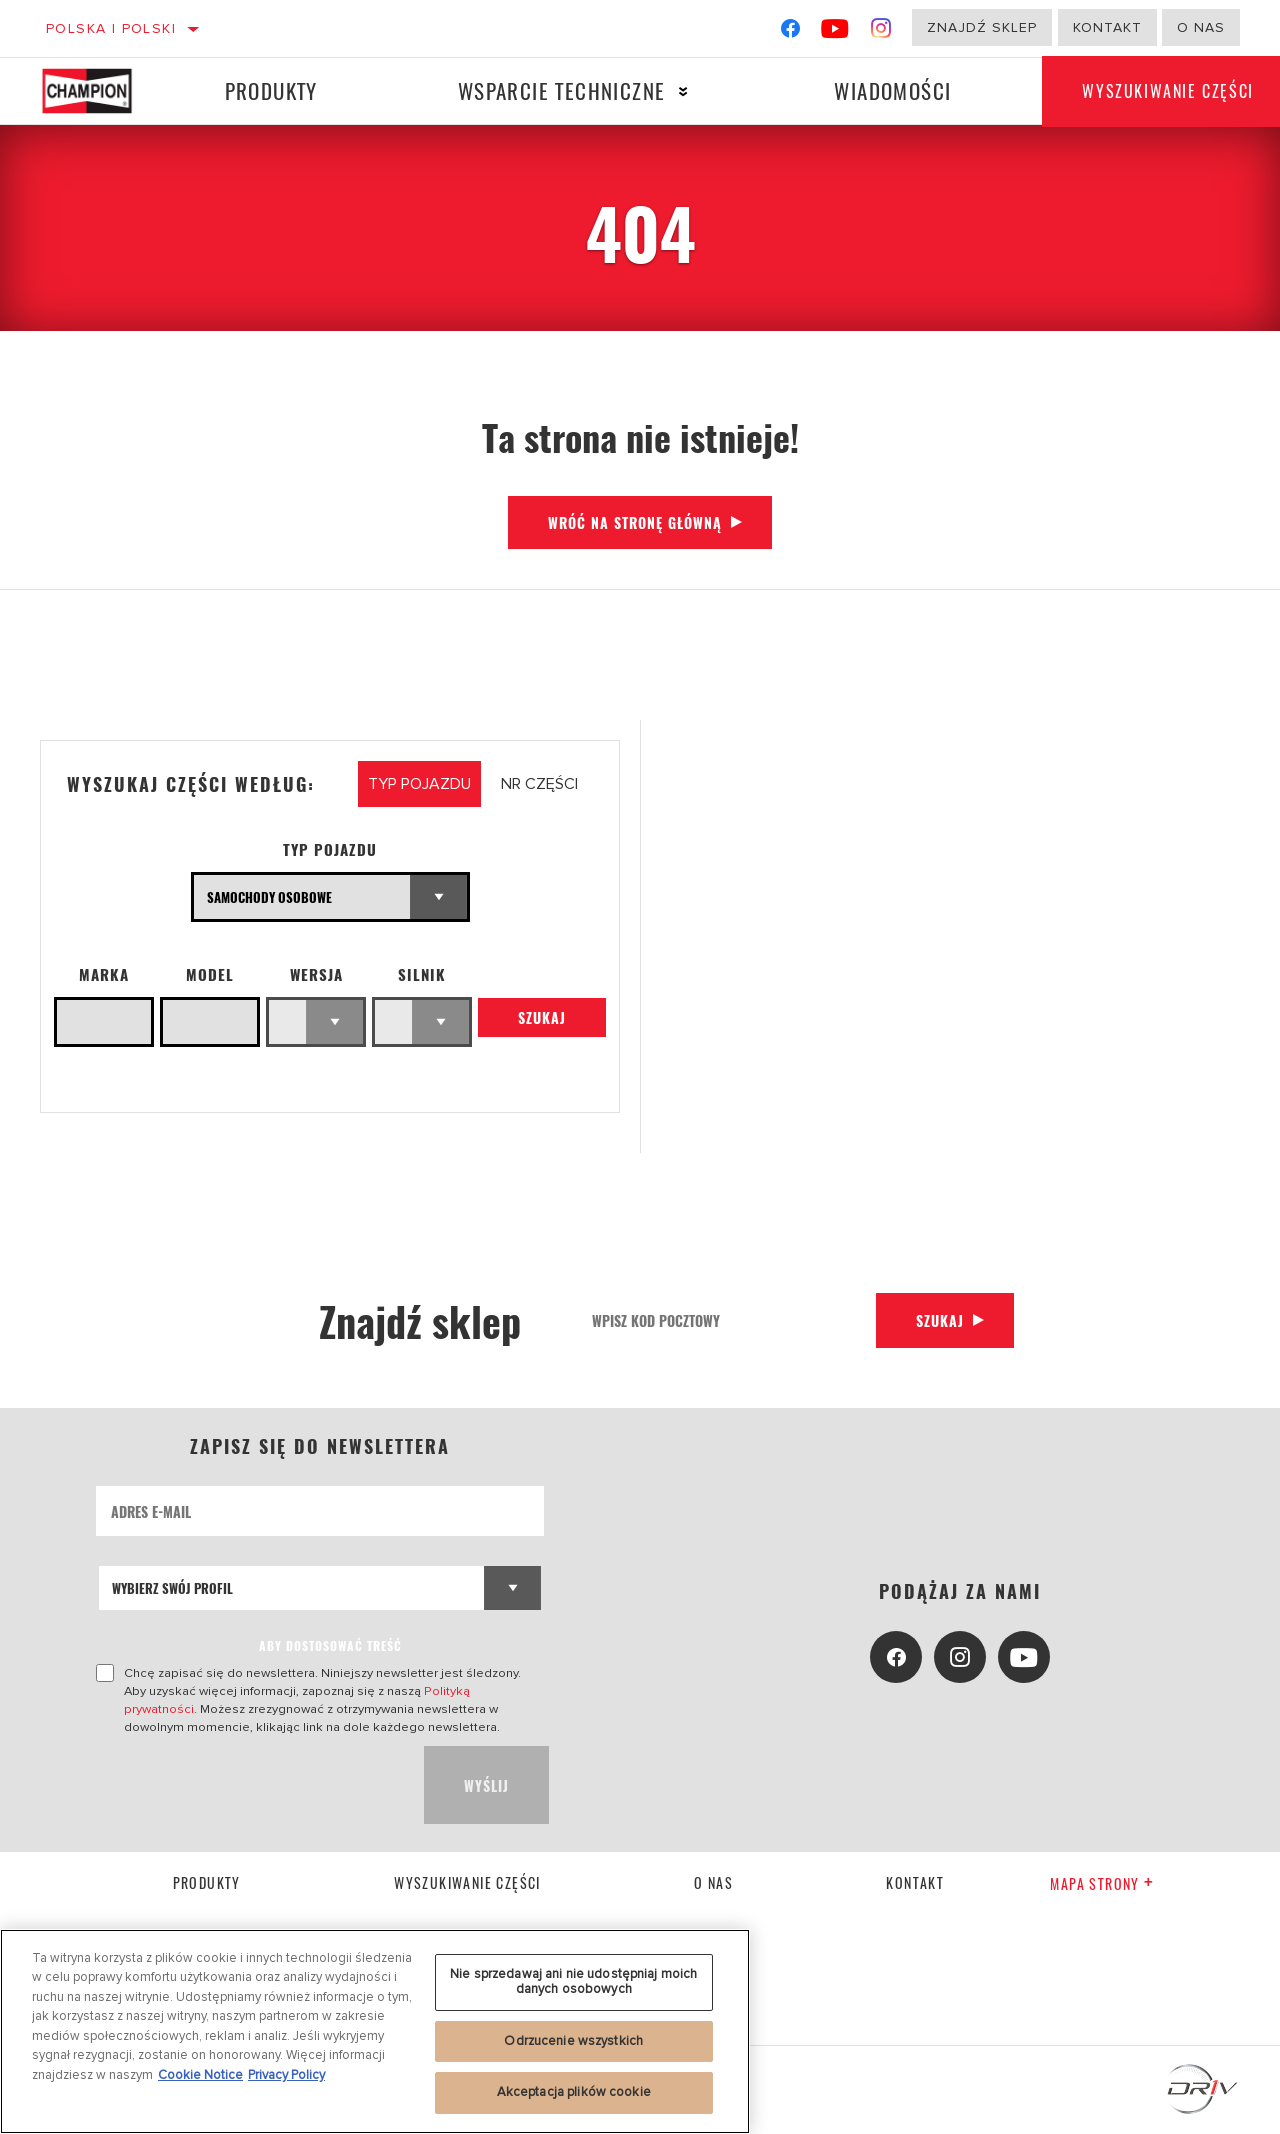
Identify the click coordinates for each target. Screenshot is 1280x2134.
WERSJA (316, 974)
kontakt (915, 1882)
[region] (375, 2031)
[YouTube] (835, 32)
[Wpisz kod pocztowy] (727, 1320)
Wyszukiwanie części (467, 1882)
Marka (104, 974)
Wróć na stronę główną (635, 522)
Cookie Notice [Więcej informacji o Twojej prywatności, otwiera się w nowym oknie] (200, 2075)
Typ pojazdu (330, 849)
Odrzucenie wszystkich (573, 2041)
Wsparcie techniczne (562, 90)
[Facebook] (790, 32)
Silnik (422, 974)
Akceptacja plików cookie (574, 2092)
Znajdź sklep (982, 27)
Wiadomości (892, 90)
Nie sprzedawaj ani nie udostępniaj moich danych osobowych (573, 1982)
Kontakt (1107, 27)
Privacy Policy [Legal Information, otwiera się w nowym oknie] (286, 2075)
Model (210, 974)
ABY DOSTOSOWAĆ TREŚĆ (330, 1645)
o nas (1201, 27)
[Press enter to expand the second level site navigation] (683, 91)
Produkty (271, 90)
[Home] (97, 91)
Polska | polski (111, 28)
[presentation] (248, 1785)
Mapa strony (1102, 1883)
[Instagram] (881, 32)
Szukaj (542, 1017)
